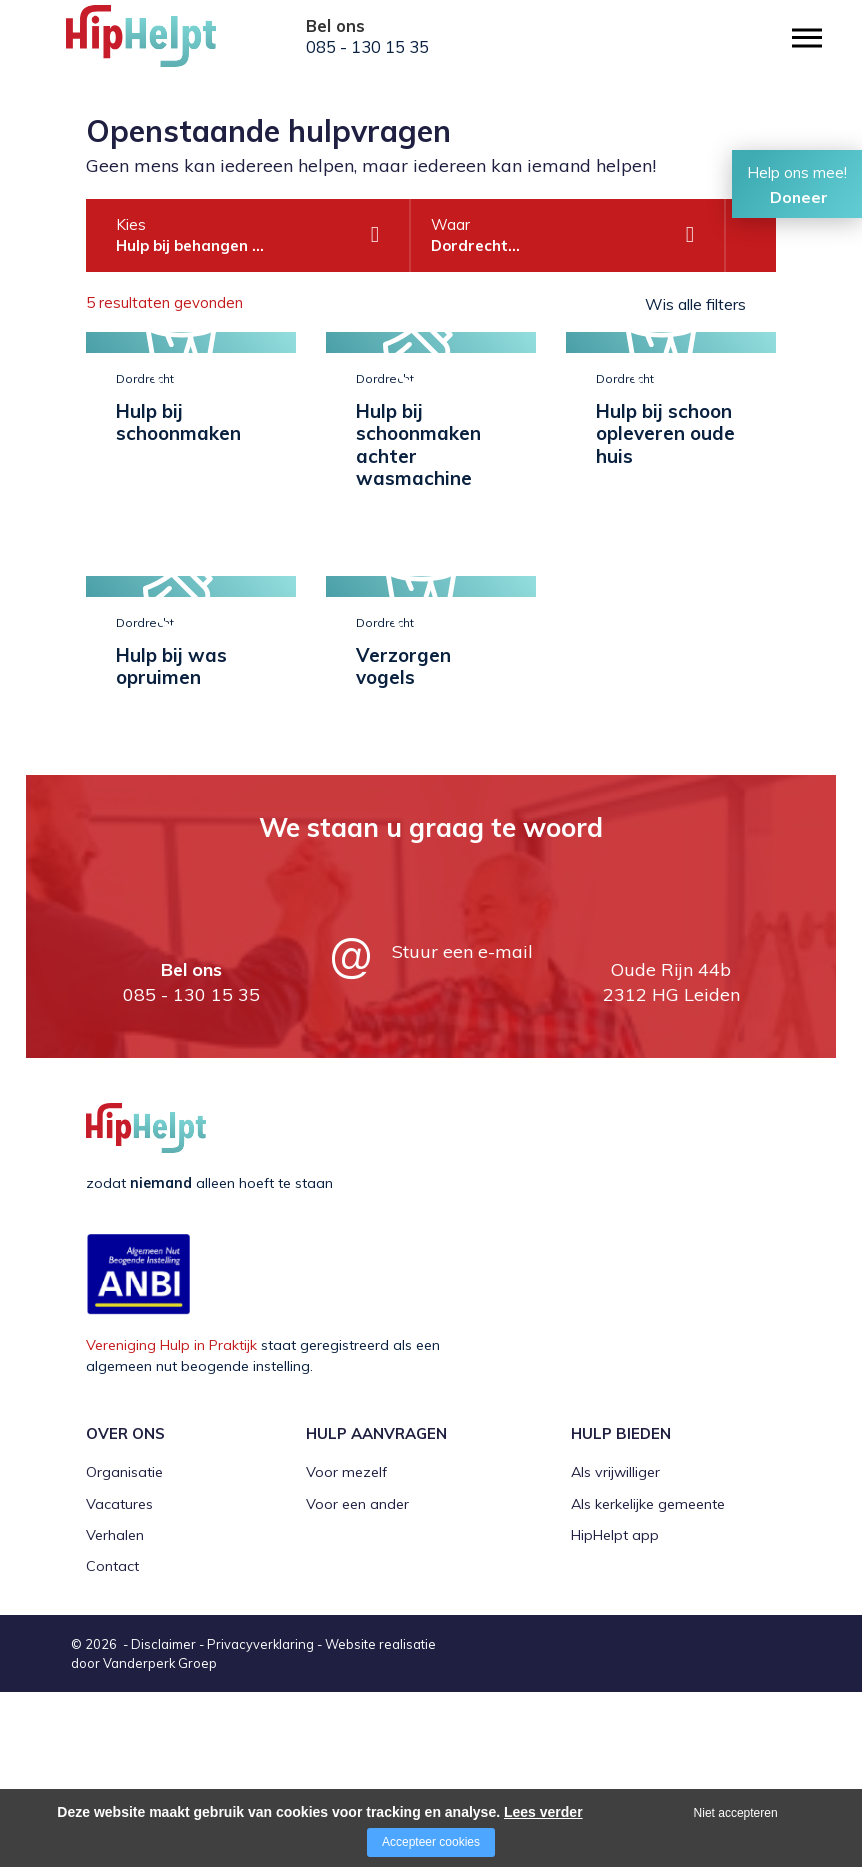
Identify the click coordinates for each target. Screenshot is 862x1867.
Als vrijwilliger (615, 1647)
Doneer (799, 197)
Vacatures (119, 1678)
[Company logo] (166, 45)
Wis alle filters (695, 304)
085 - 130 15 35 (367, 47)
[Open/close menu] (807, 37)
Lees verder (543, 1812)
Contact (112, 1741)
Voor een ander (357, 1678)
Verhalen (115, 1710)
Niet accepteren (736, 1813)
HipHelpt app (615, 1710)
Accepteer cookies (431, 1842)
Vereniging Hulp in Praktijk (171, 1520)
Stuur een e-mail (462, 1126)
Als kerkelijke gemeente (648, 1678)
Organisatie (124, 1647)
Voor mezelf (346, 1647)
